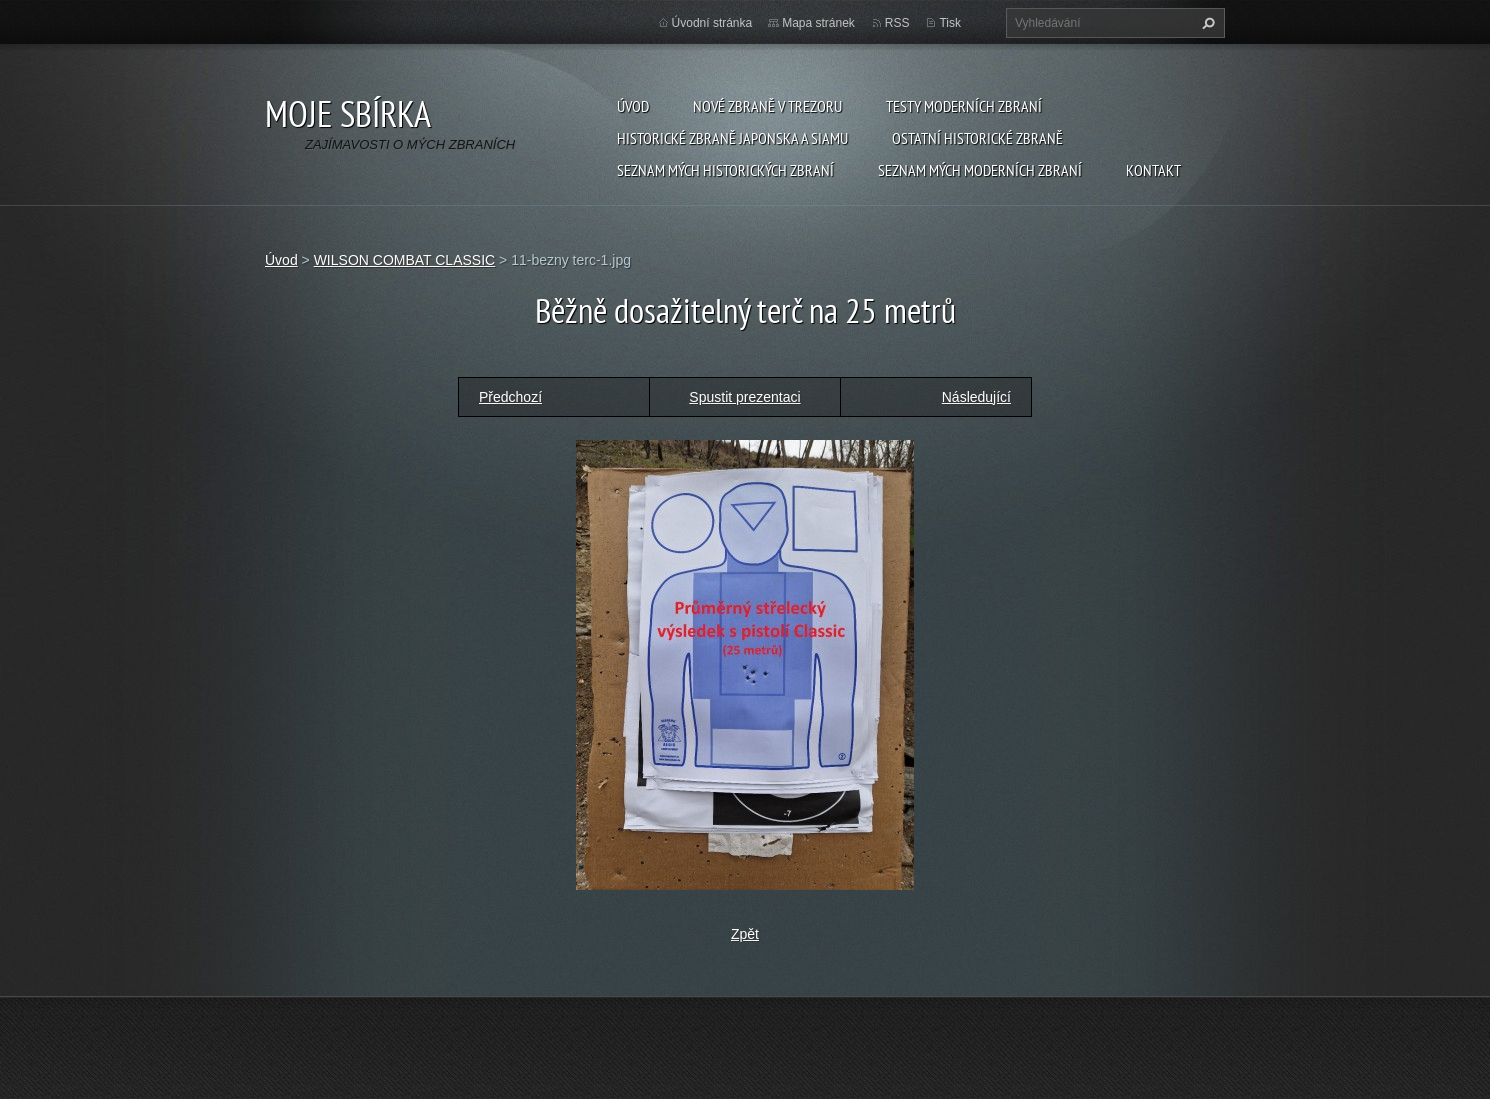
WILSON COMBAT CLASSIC (405, 260)
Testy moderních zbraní (964, 106)
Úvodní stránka (712, 23)
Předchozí (510, 397)
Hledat (1206, 23)
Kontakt (1153, 170)
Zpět (745, 934)
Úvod (633, 106)
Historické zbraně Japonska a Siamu (732, 138)
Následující (976, 397)
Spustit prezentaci (744, 397)
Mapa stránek (818, 23)
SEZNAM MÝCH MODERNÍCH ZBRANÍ (980, 170)
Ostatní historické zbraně (977, 138)
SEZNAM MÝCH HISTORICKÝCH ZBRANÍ (725, 170)
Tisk (950, 23)
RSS (897, 23)
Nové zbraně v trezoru (767, 106)
